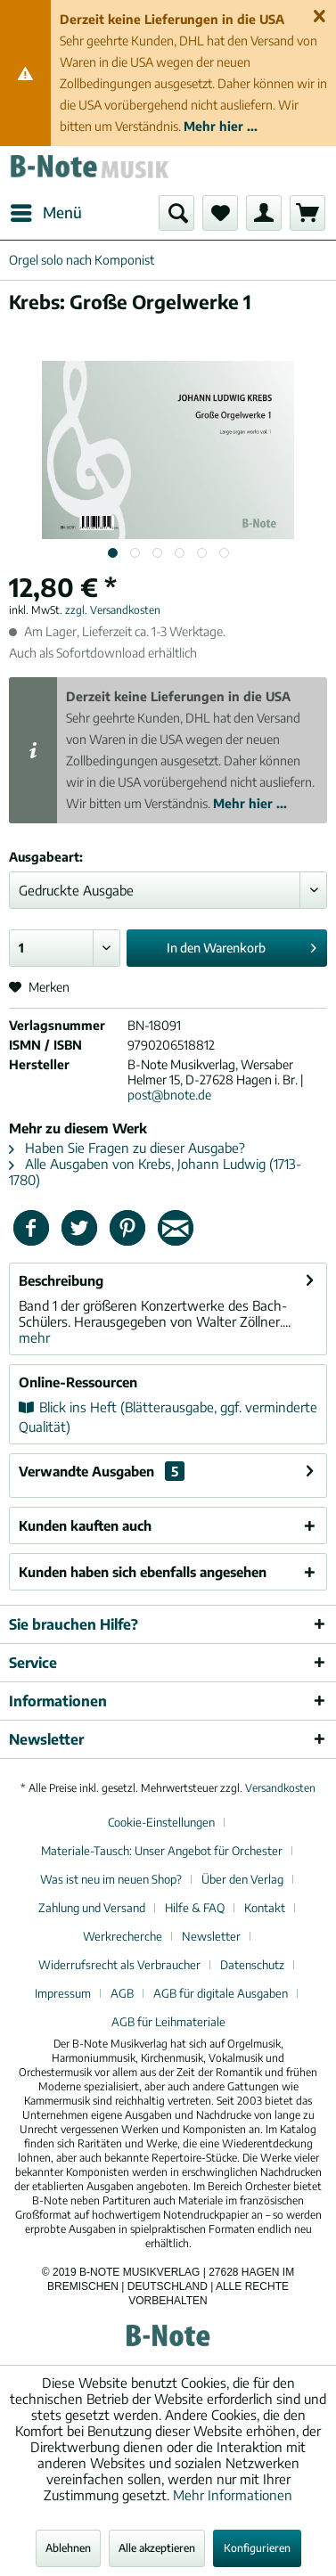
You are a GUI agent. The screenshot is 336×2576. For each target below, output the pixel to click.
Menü (46, 210)
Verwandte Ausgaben (101, 1471)
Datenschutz (252, 1965)
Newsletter (211, 1936)
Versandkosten (280, 1788)
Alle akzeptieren (157, 2548)
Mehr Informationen (232, 2495)
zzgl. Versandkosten (112, 610)
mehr (34, 1337)
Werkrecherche (122, 1936)
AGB (122, 1993)
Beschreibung (61, 1280)
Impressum (63, 1993)
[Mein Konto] (264, 213)
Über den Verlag (242, 1879)
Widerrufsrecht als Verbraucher (119, 1965)
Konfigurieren (257, 2548)
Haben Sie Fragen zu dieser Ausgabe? (127, 1148)
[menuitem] (45, 213)
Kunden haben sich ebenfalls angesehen (142, 1572)
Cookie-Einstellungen (161, 1822)
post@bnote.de (169, 1094)
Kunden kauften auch (85, 1525)
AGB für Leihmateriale (168, 2022)
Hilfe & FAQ (195, 1908)
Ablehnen (68, 2548)
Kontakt (264, 1908)
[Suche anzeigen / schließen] (176, 213)
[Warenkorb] (307, 213)
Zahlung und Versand (91, 1908)
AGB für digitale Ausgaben (220, 1993)
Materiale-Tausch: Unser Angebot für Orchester (162, 1851)
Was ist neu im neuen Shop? (111, 1879)
